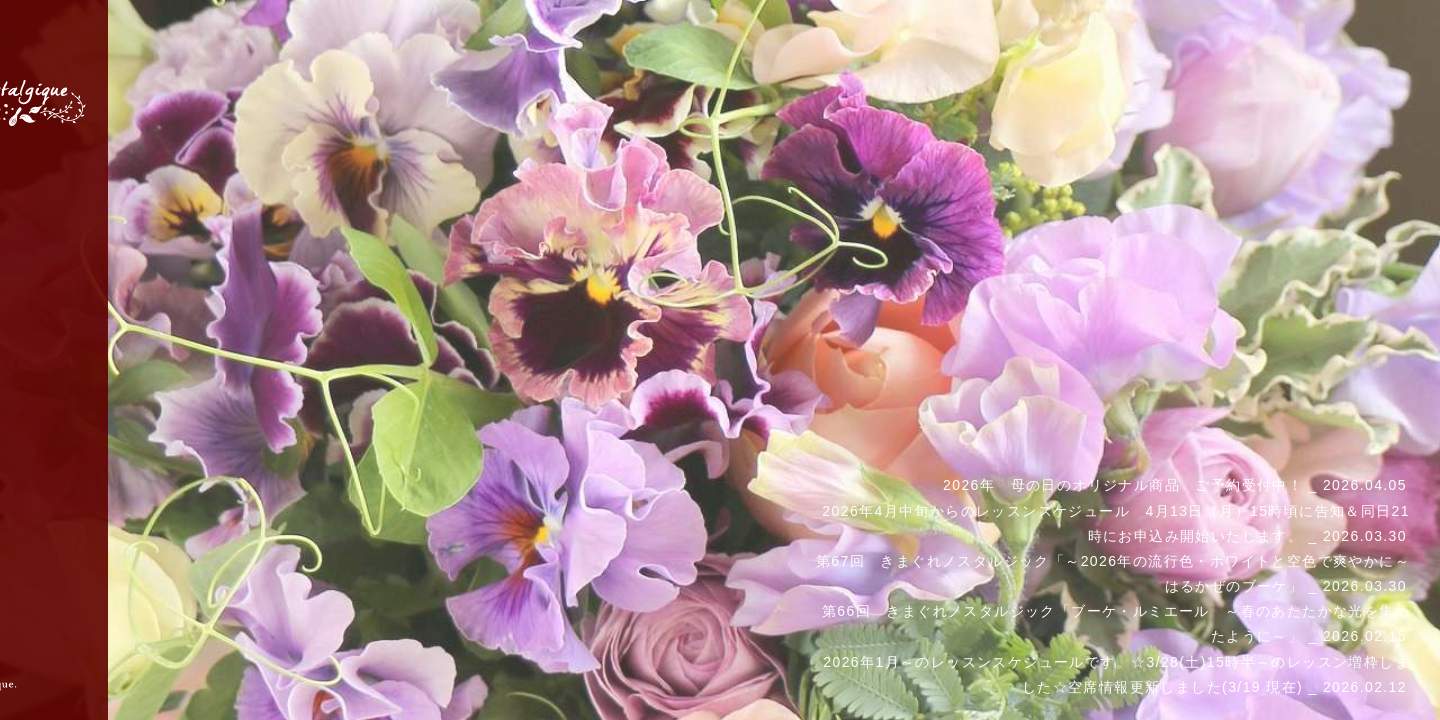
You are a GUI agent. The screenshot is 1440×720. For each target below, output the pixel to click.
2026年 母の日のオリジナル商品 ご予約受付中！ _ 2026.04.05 (1175, 485)
